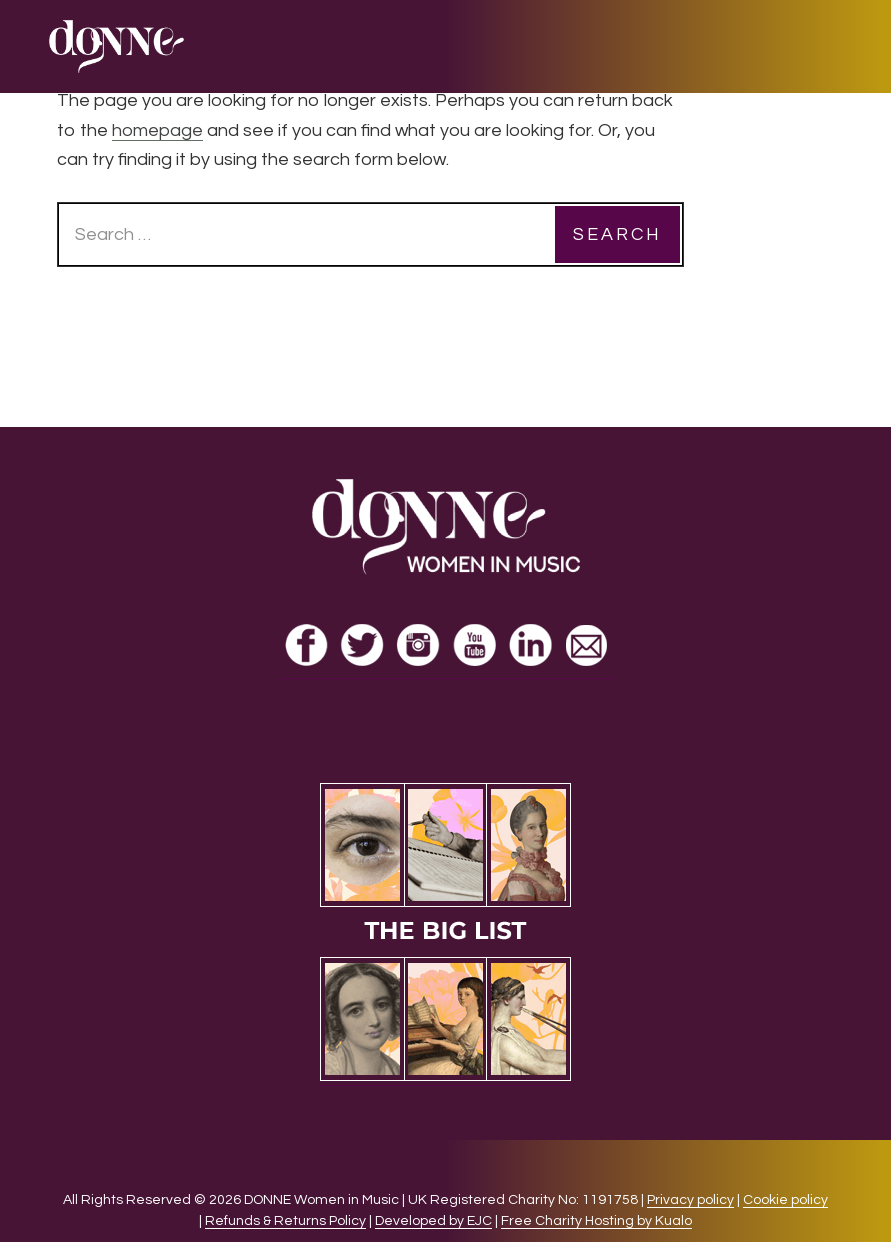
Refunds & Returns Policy (285, 1221)
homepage (157, 130)
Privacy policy (690, 1200)
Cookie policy (785, 1200)
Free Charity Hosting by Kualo (596, 1221)
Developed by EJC (433, 1221)
